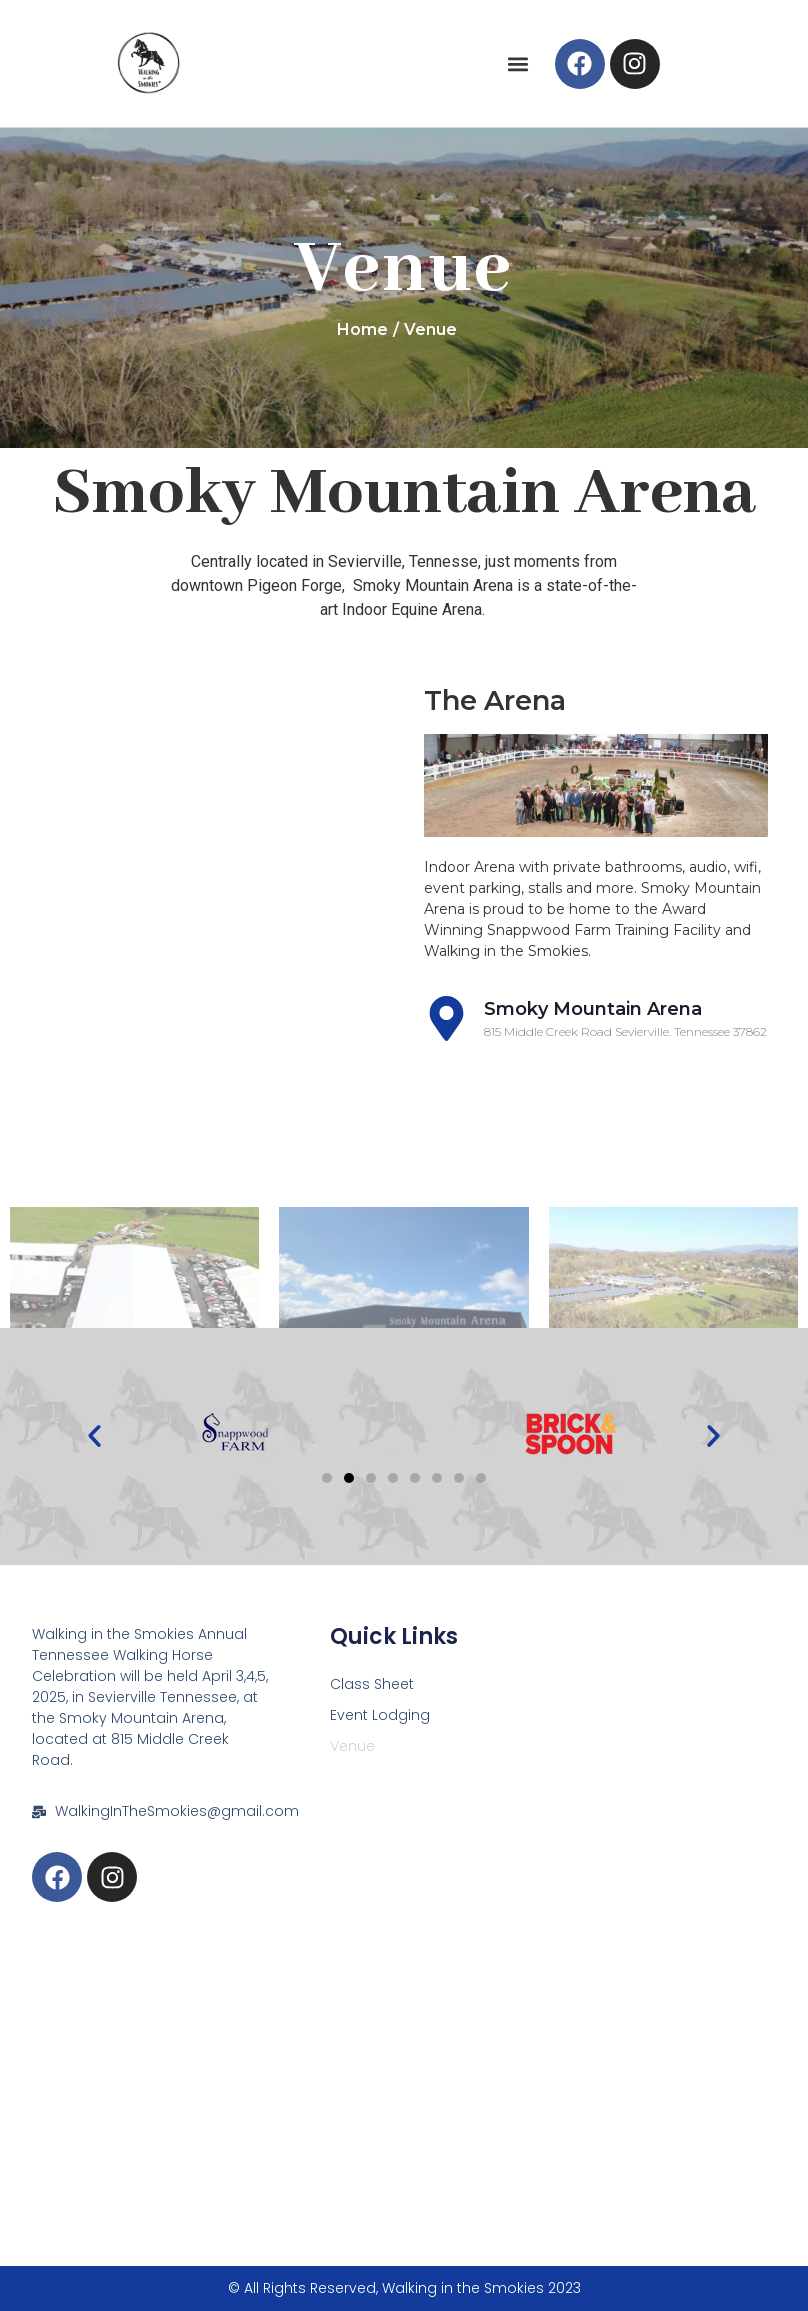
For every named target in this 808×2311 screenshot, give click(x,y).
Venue (352, 1746)
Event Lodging (380, 1715)
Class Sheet (372, 1684)
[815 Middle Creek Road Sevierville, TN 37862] (403, 2084)
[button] (518, 63)
